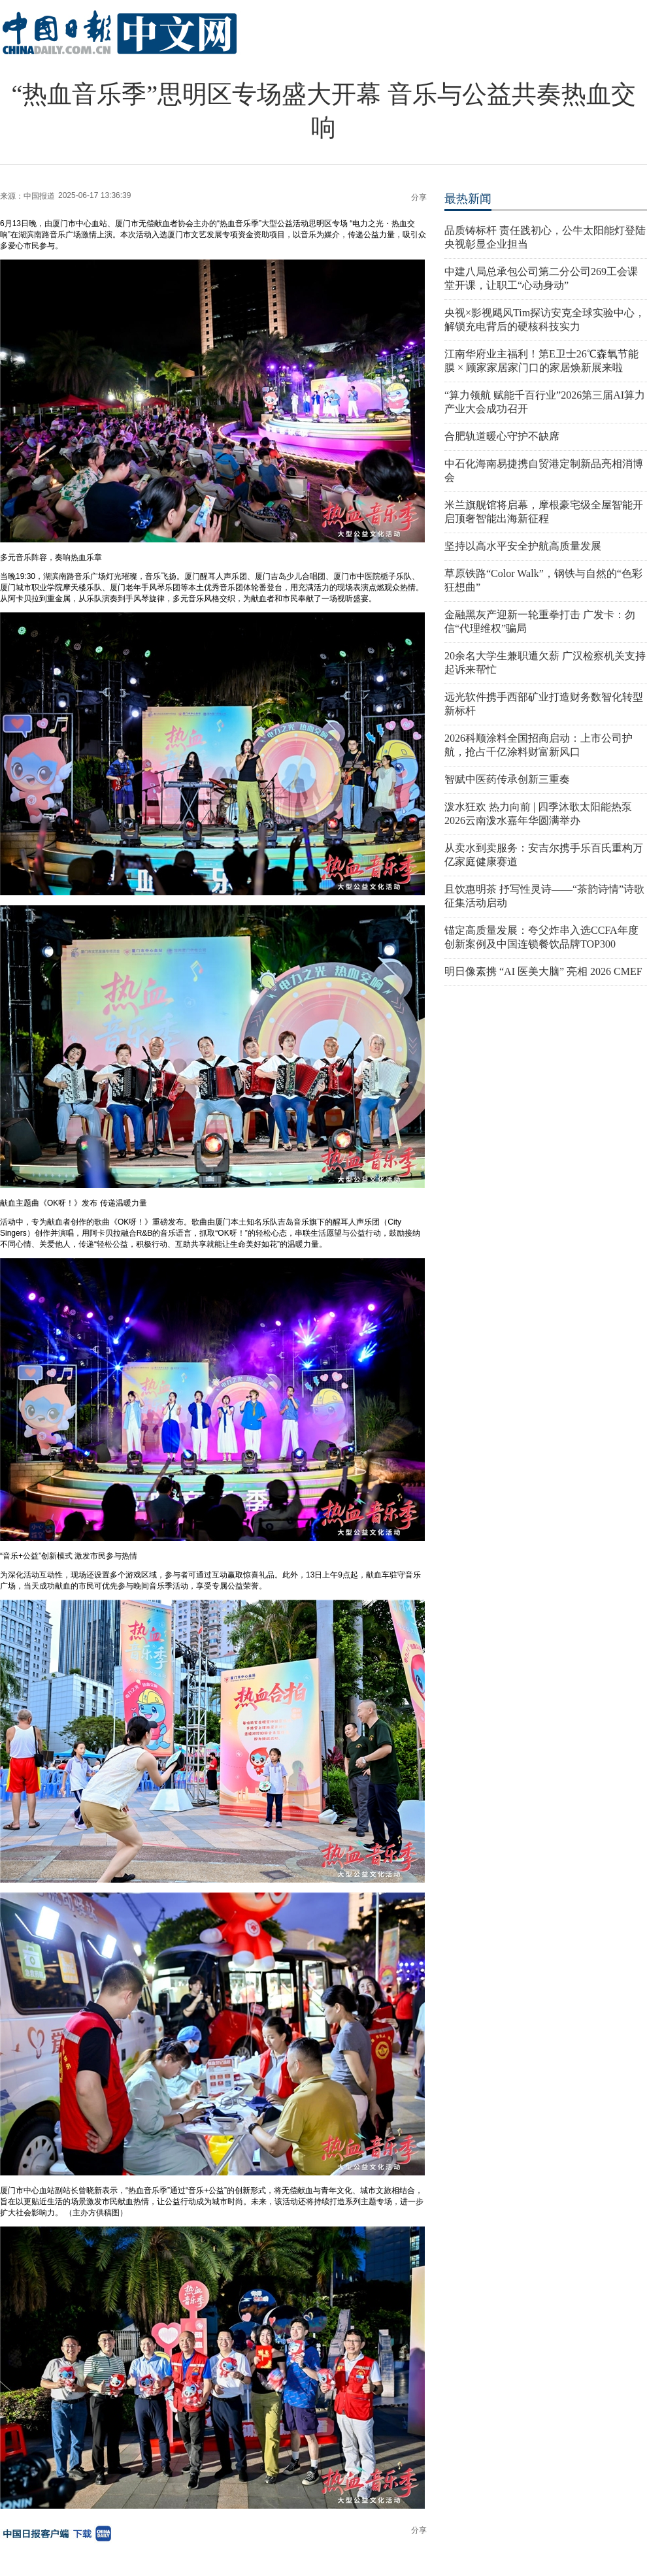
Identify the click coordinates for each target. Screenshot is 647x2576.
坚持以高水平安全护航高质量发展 (522, 546)
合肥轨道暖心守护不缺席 (501, 436)
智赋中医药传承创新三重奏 (507, 779)
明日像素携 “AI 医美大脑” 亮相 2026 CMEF (543, 971)
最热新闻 (467, 198)
